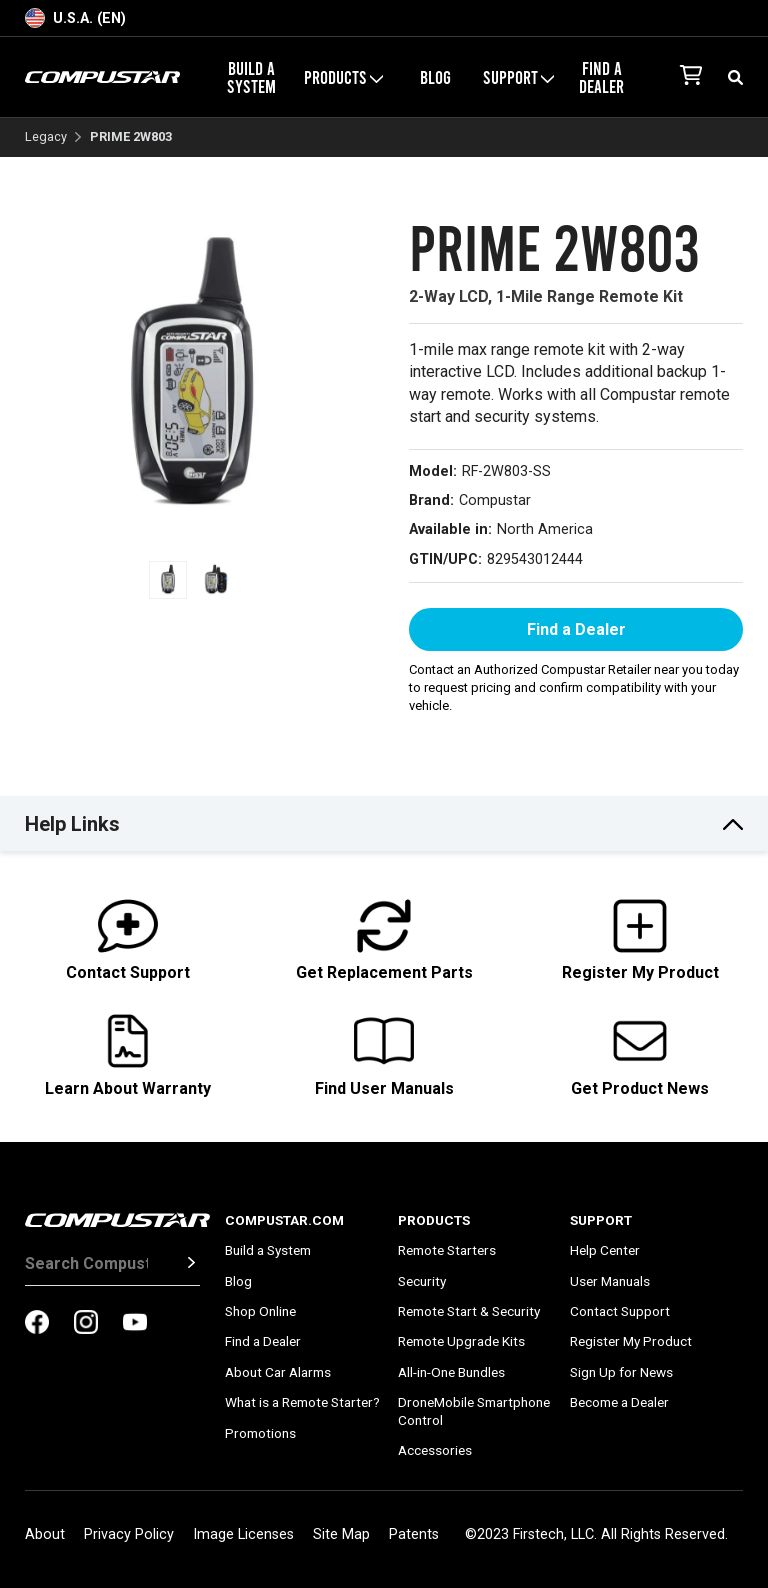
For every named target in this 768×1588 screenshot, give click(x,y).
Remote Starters (447, 1250)
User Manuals (610, 1281)
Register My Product (631, 1341)
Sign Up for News (621, 1372)
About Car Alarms (278, 1372)
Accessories (435, 1450)
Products (343, 77)
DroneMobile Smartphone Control (474, 1411)
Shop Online (260, 1311)
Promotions (260, 1433)
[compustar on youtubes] (135, 1324)
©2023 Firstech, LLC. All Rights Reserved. (596, 1534)
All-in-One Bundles (451, 1372)
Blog (435, 77)
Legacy (46, 137)
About (45, 1534)
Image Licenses (243, 1534)
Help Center (605, 1250)
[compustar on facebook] (37, 1324)
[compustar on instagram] (86, 1324)
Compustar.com (284, 1220)
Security (422, 1281)
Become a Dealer (619, 1402)
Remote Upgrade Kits (461, 1341)
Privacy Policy (129, 1534)
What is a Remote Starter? (302, 1402)
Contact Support (620, 1311)
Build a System (251, 77)
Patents (414, 1534)
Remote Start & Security (469, 1311)
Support (518, 77)
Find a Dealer (601, 77)
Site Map (341, 1534)
